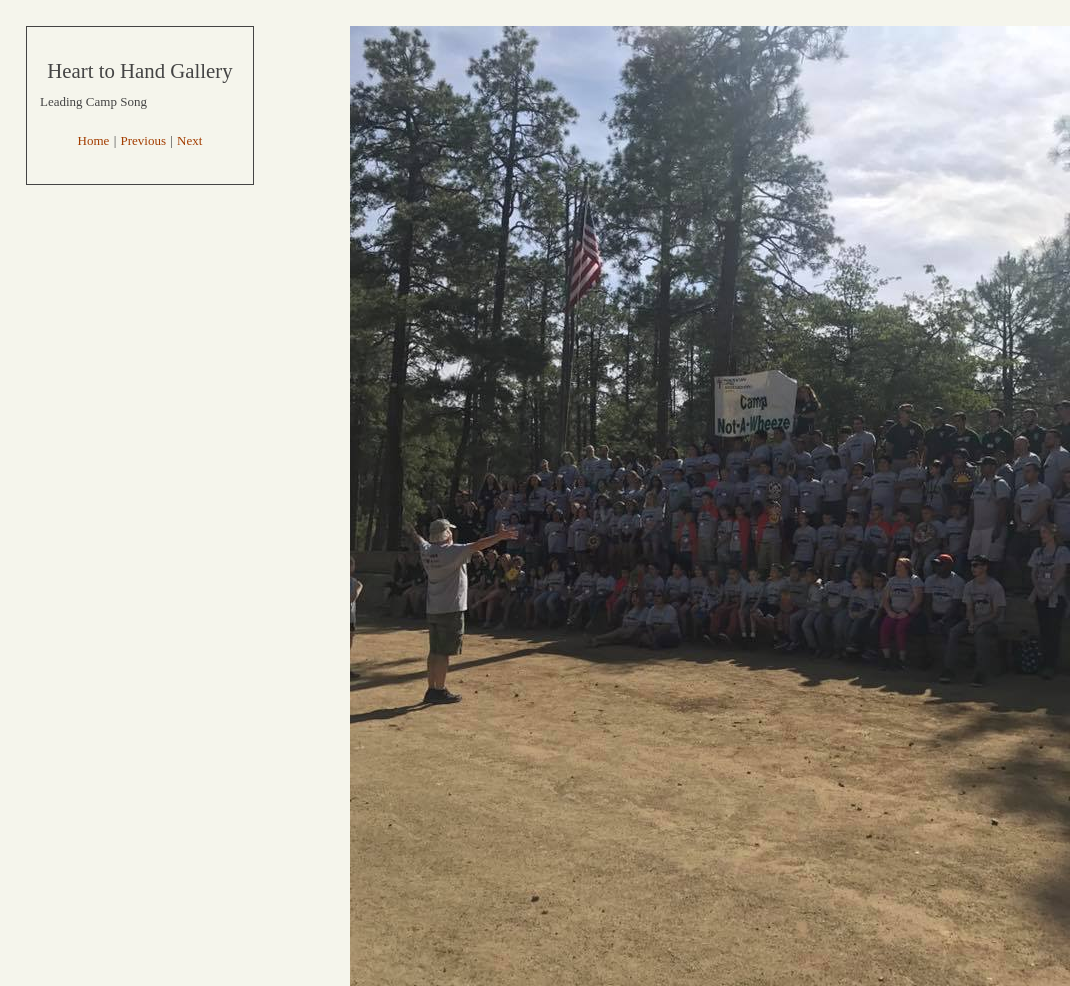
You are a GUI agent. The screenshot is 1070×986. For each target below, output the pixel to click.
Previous (144, 140)
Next (189, 140)
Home (94, 140)
